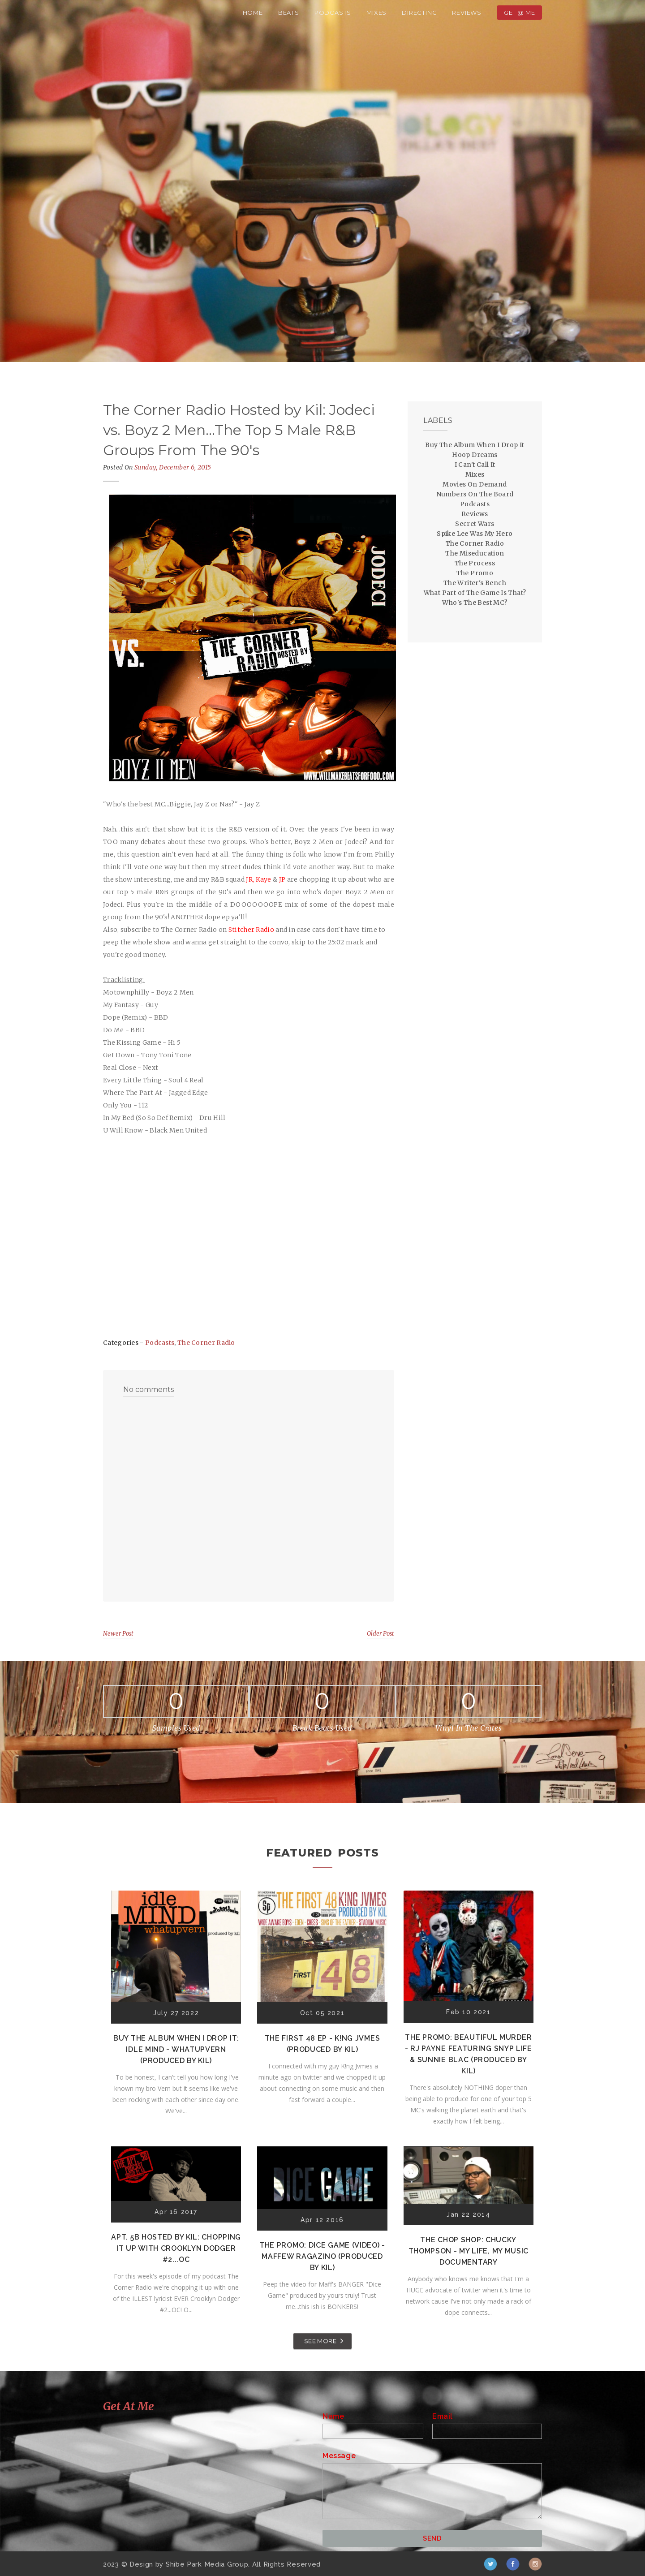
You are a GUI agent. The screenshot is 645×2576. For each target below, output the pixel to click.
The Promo (475, 573)
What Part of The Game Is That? (475, 593)
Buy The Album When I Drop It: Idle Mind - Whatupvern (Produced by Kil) (176, 2049)
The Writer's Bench (474, 583)
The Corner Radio (206, 1343)
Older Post (380, 1633)
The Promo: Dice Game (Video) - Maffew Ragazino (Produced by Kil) (322, 2256)
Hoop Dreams (474, 455)
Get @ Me (519, 12)
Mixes (376, 12)
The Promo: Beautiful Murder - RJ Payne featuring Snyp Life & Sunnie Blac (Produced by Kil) (468, 2054)
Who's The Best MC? (474, 603)
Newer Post (118, 1633)
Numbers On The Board (475, 494)
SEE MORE (320, 2340)
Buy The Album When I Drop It (474, 445)
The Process (475, 563)
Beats (288, 12)
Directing (419, 12)
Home (253, 12)
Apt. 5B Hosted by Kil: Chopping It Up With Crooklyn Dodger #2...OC (176, 2248)
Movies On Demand (475, 484)
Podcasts (332, 12)
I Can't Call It (475, 465)
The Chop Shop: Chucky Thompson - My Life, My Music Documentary (468, 2251)
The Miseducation (474, 553)
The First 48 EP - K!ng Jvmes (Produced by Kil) (322, 2044)
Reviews (467, 12)
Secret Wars (474, 524)
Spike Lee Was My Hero (474, 534)
